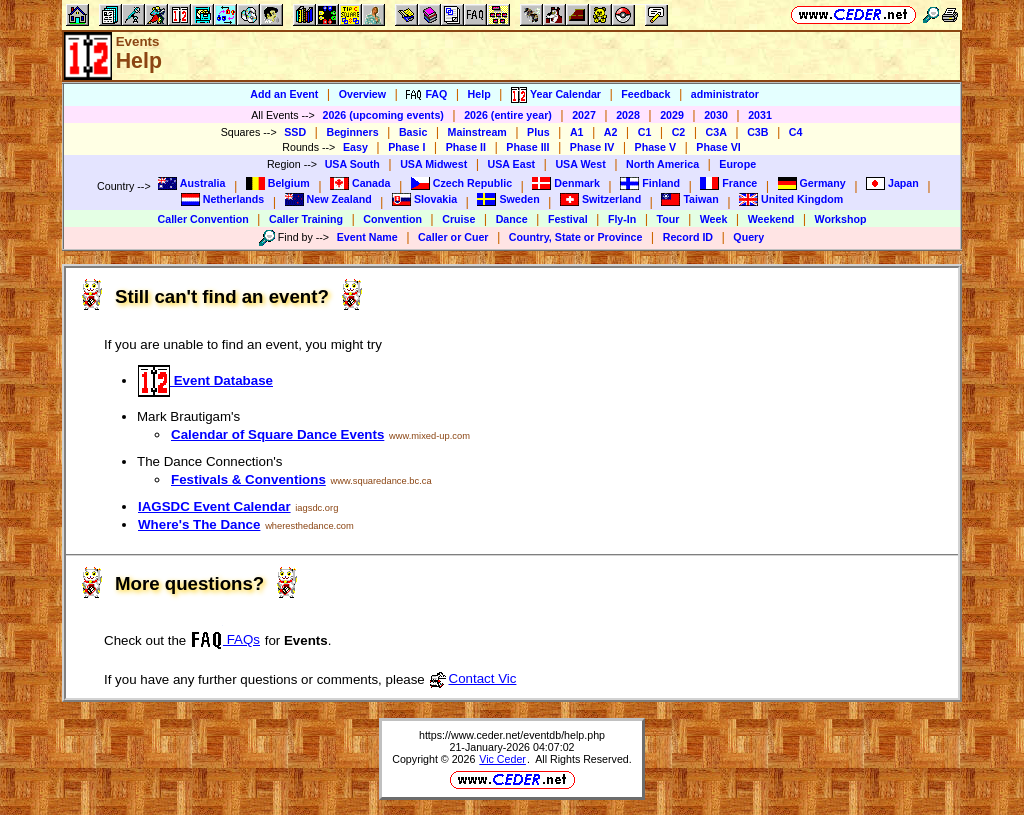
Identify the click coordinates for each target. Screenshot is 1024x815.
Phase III (527, 147)
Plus (538, 132)
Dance (512, 219)
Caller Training (306, 219)
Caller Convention (203, 219)
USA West (580, 164)
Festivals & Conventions (248, 479)
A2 (611, 132)
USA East (512, 164)
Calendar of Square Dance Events (277, 434)
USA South (352, 164)
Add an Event (284, 94)
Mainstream (477, 132)
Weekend (771, 219)
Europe (737, 164)
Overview (362, 94)
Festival (568, 219)
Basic (413, 132)
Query (748, 237)
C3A (716, 132)
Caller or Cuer (453, 237)
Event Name (367, 237)
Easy (355, 147)
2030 (716, 115)
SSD (295, 132)
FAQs (225, 639)
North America (662, 164)
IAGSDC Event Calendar (214, 506)
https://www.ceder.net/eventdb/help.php (512, 735)
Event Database (205, 380)
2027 (584, 115)
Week (714, 219)
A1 (577, 132)
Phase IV (592, 147)
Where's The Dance (199, 524)
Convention (392, 219)
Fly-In (622, 219)
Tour (668, 219)
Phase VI (718, 147)
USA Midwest (433, 164)
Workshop (841, 219)
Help (479, 94)
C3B (757, 132)
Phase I (406, 147)
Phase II (466, 147)
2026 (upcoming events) (382, 115)
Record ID (688, 237)
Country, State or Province (576, 237)
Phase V (655, 147)
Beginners (352, 132)
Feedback (645, 94)
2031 (760, 115)
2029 (672, 115)
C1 (645, 132)
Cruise (458, 219)
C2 (679, 132)
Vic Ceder (502, 759)
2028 (628, 115)
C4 (796, 132)
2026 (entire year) (508, 115)
